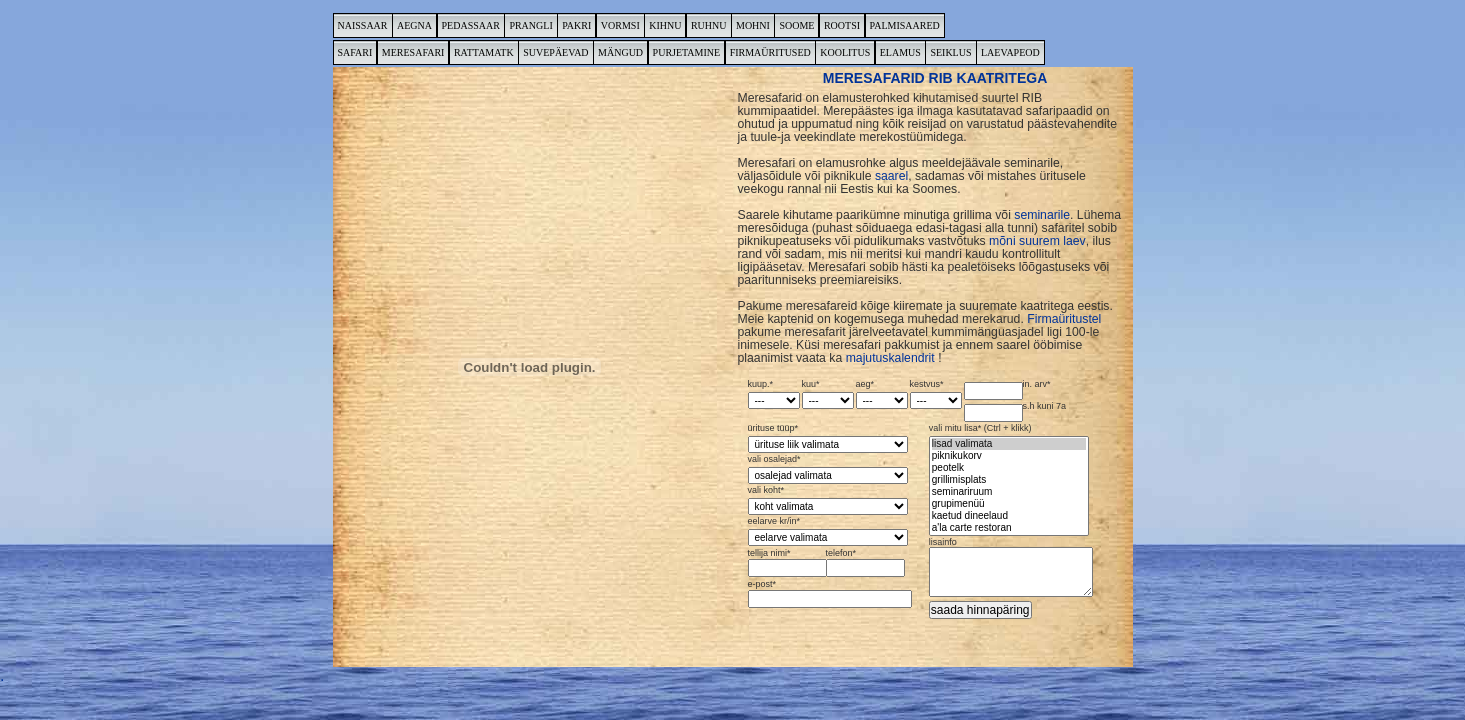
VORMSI (620, 25)
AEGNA (414, 25)
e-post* (828, 594)
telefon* (863, 563)
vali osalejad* (828, 469)
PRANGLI (530, 25)
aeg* (882, 394)
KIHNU (665, 25)
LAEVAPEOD (1010, 52)
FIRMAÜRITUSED (770, 52)
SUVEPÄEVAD (555, 52)
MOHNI (753, 25)
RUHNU (709, 25)
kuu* (828, 394)
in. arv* (1007, 390)
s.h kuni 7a (1015, 412)
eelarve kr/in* (828, 531)
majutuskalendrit (890, 358)
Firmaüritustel (1064, 319)
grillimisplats (1009, 480)
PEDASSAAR (471, 25)
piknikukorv (1009, 456)
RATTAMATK (484, 52)
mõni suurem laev (1037, 241)
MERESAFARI (413, 52)
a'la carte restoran (1009, 528)
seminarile (1042, 215)
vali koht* (828, 500)
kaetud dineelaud (1009, 516)
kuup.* (774, 394)
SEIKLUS (950, 52)
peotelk (1009, 468)
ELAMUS (900, 52)
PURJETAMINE (687, 52)
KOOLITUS (845, 52)
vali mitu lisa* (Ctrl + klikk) (1009, 480)
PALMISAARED (905, 25)
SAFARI (355, 52)
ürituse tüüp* (828, 438)
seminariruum (1009, 492)
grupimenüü (1009, 504)
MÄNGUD (620, 52)
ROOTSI (842, 25)
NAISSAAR (363, 25)
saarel (891, 176)
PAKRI (576, 25)
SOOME (796, 25)
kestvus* (936, 394)
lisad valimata (1009, 444)
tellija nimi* (785, 563)
